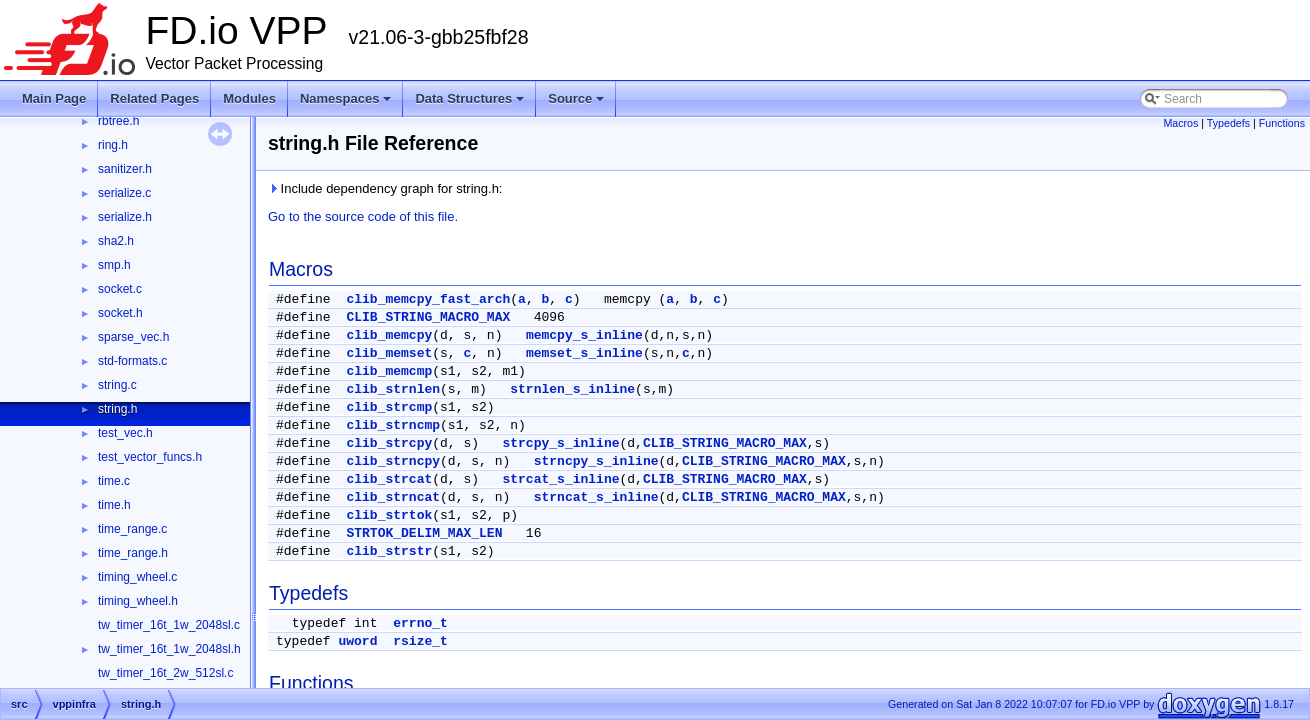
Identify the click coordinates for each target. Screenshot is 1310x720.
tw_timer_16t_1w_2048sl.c (169, 625)
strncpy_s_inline (596, 461)
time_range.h (133, 553)
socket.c (120, 289)
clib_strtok (389, 515)
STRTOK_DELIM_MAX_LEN (424, 533)
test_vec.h (125, 433)
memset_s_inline (584, 353)
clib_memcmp (389, 371)
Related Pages (154, 98)
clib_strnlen (393, 389)
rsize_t (420, 641)
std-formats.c (132, 361)
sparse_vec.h (133, 337)
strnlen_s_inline (572, 389)
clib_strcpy (389, 443)
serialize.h (125, 217)
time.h (114, 505)
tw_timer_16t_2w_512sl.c (165, 673)
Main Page (54, 98)
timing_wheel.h (138, 601)
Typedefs (1228, 123)
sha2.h (116, 241)
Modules (249, 98)
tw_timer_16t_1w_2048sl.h (169, 649)
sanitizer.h (125, 169)
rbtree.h (118, 121)
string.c (117, 385)
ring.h (113, 145)
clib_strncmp (393, 425)
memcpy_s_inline (584, 335)
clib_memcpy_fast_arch (428, 299)
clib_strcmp (389, 407)
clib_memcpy (389, 335)
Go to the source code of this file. (363, 216)
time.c (114, 481)
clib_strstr (389, 551)
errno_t (420, 623)
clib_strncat (393, 497)
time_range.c (132, 529)
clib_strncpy (393, 461)
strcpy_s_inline (560, 443)
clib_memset (389, 353)
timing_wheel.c (137, 577)
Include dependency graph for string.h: (385, 188)
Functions (1282, 123)
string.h (117, 409)
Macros (1180, 123)
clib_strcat (389, 479)
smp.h (114, 265)
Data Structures (469, 98)
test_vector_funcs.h (150, 457)
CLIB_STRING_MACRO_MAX (428, 317)
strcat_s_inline (560, 479)
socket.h (120, 313)
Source (576, 98)
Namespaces (346, 98)
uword (357, 641)
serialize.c (124, 193)
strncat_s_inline (596, 497)
